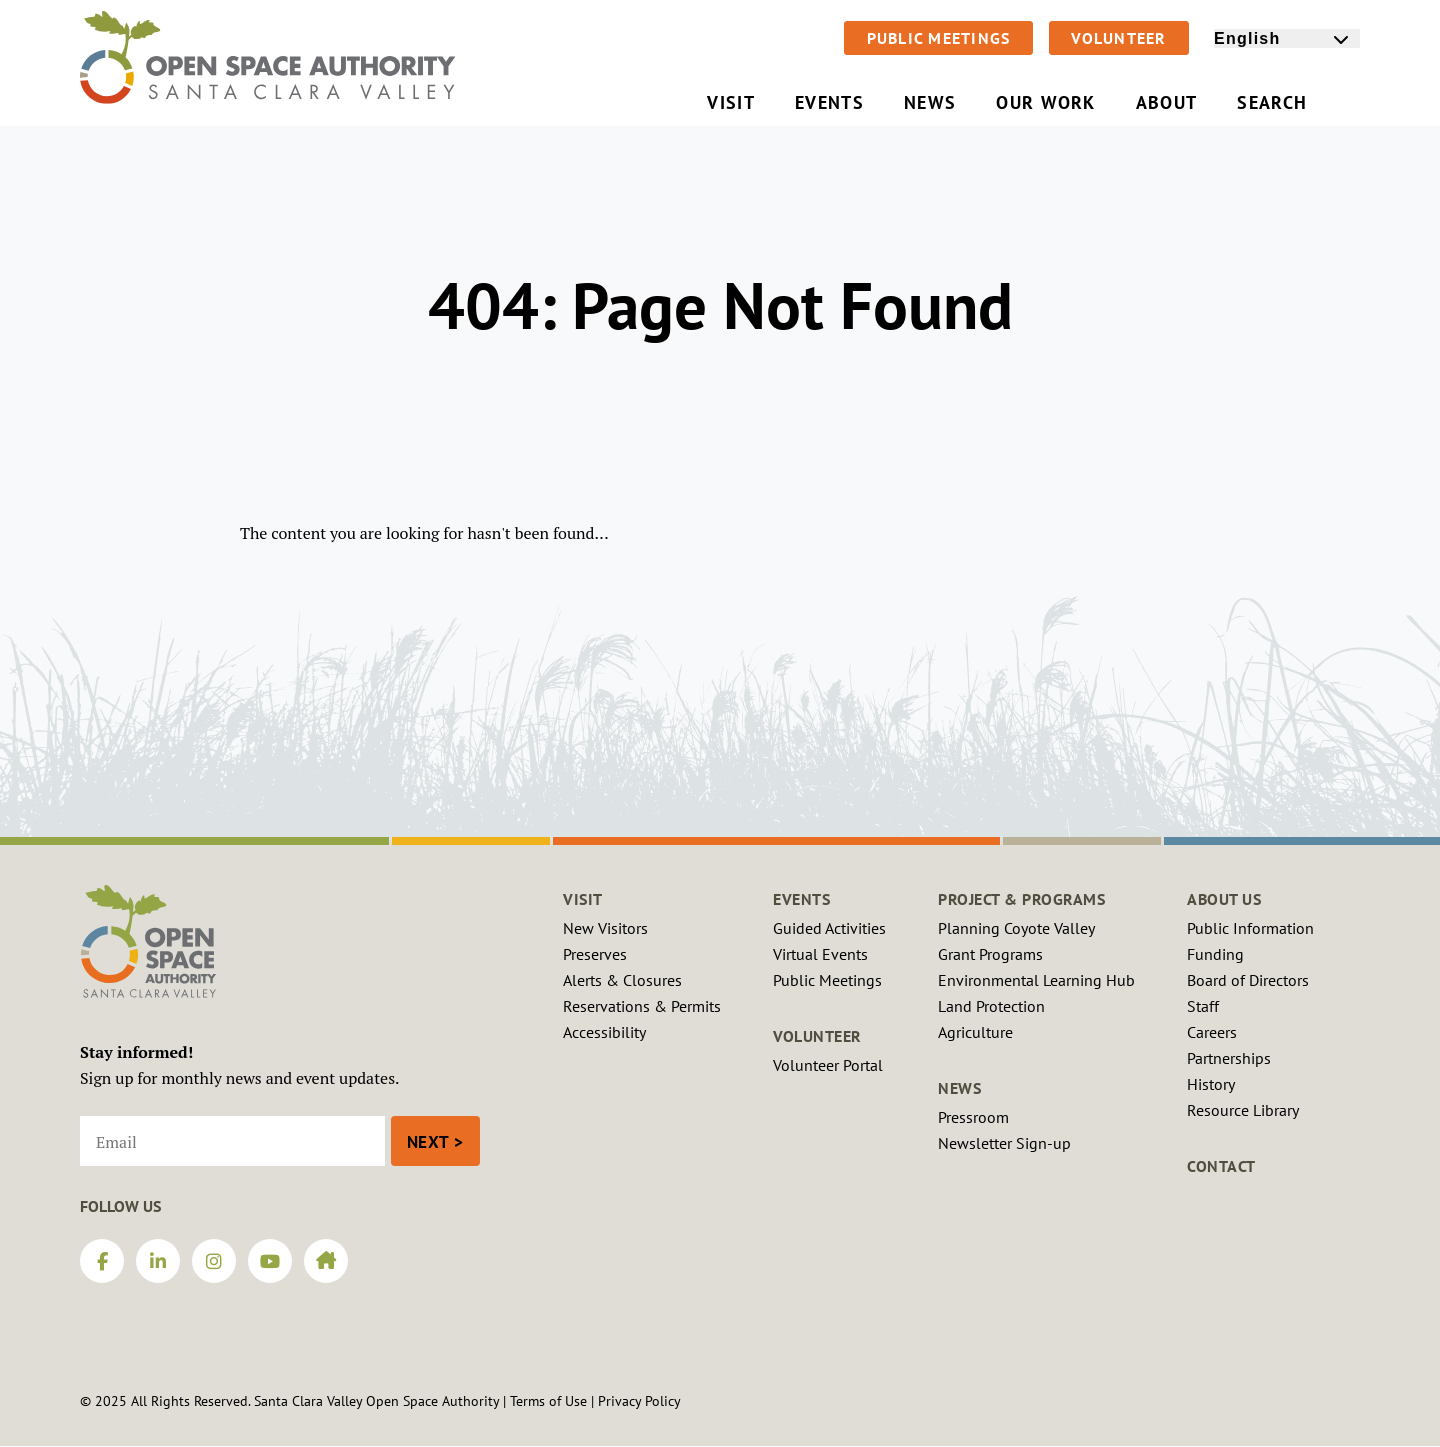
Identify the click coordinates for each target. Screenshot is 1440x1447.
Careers (1212, 1032)
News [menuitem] (930, 102)
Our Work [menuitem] (1046, 102)
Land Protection (991, 1006)
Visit (583, 899)
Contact (1221, 1166)
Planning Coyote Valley (1016, 928)
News (959, 1088)
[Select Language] (1287, 38)
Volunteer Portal (828, 1065)
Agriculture (975, 1032)
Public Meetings (939, 38)
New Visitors (605, 928)
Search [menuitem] (1288, 102)
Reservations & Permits (642, 1006)
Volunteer (1118, 38)
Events (801, 899)
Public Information (1250, 928)
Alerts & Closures (622, 980)
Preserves (595, 954)
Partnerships (1229, 1058)
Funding (1215, 954)
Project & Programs (1021, 899)
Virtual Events (820, 954)
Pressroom (973, 1117)
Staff (1203, 1006)
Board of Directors (1248, 980)
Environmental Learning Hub (1036, 980)
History (1211, 1084)
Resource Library (1243, 1110)
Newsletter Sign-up (1004, 1143)
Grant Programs (990, 954)
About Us (1224, 899)
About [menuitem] (1167, 102)
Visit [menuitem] (731, 102)
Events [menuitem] (829, 102)
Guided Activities (829, 928)
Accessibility (604, 1032)
